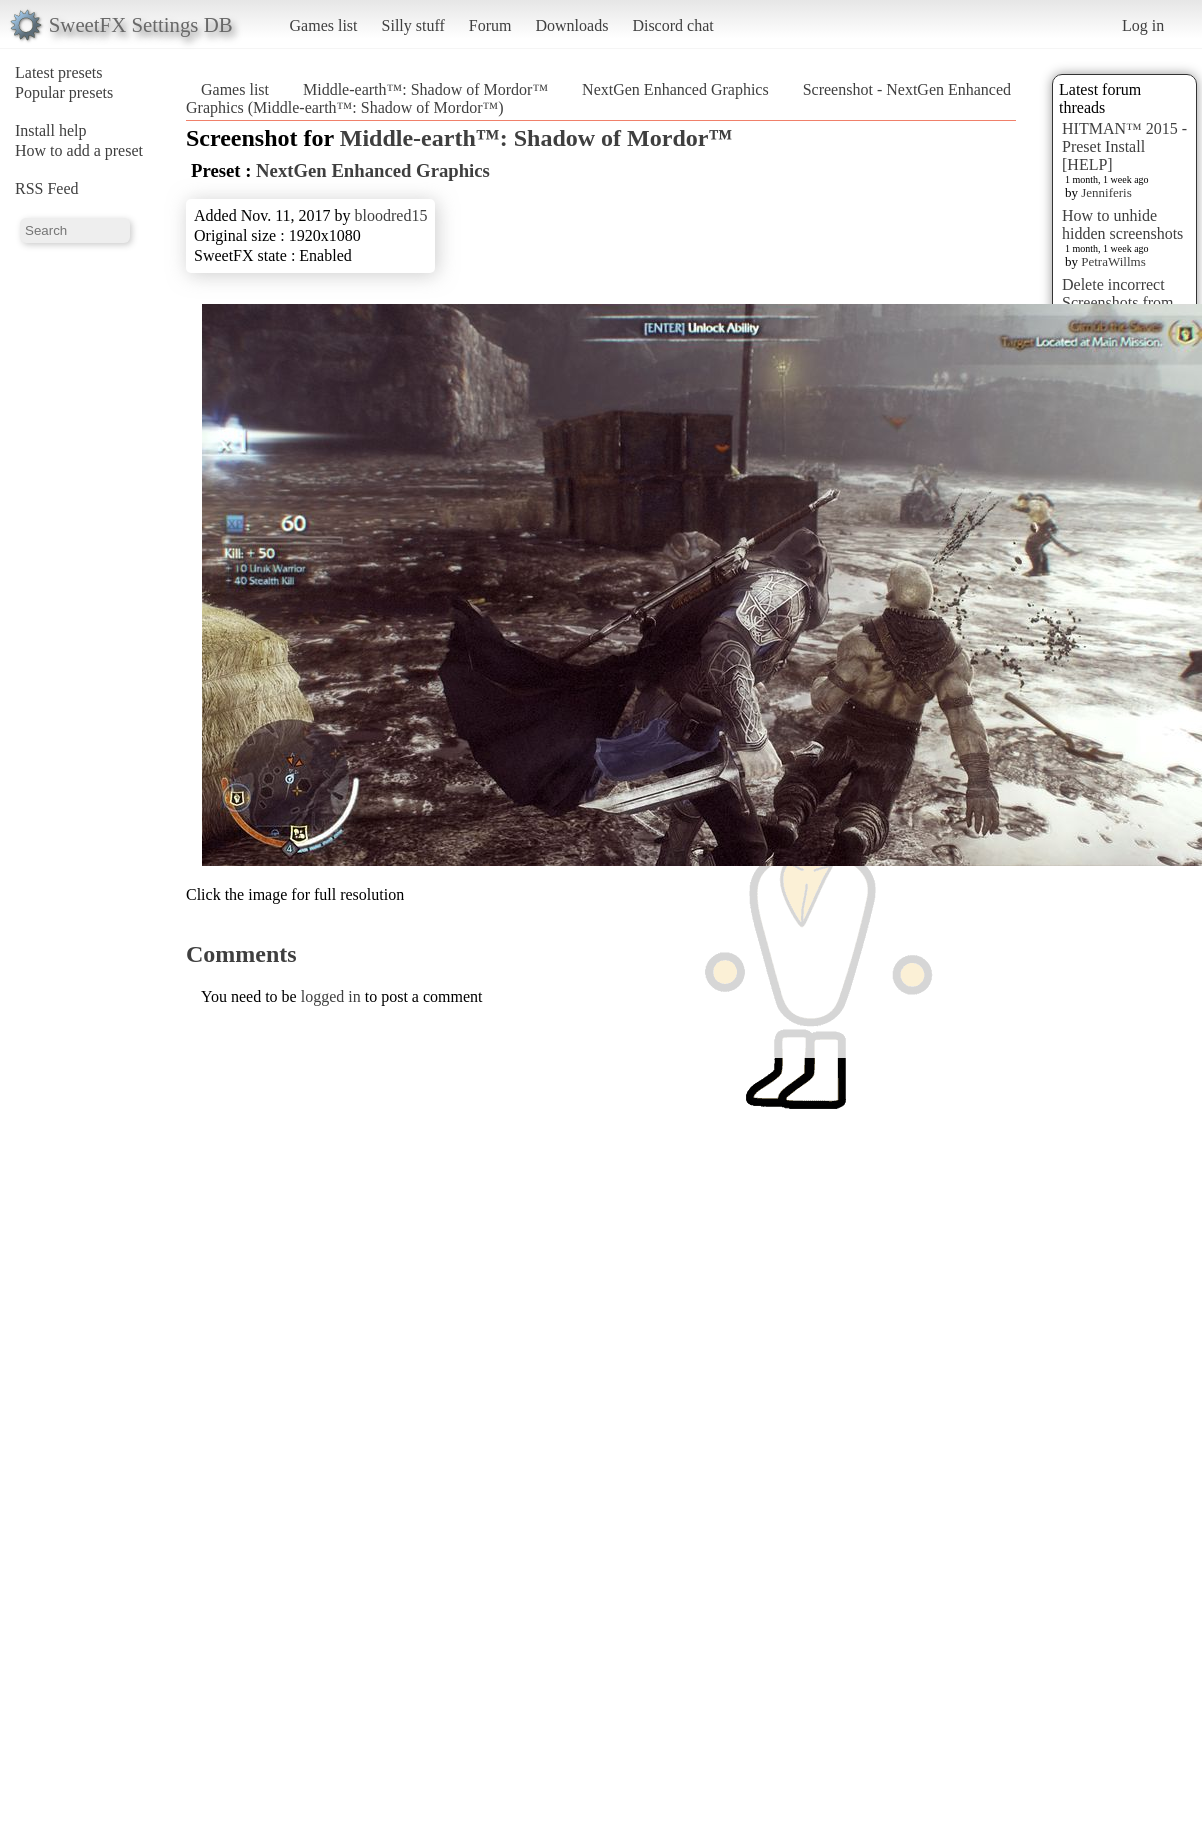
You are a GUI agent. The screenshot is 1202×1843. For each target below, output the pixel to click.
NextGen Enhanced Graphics (675, 89)
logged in (331, 996)
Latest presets (59, 72)
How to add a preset (79, 150)
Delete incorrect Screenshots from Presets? (1118, 302)
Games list (324, 25)
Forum (490, 25)
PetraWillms (1113, 261)
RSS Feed (47, 188)
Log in (1143, 25)
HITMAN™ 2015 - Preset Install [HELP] (1124, 146)
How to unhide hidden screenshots (1122, 224)
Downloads (571, 25)
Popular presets (64, 92)
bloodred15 (391, 215)
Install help (51, 130)
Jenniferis (1106, 192)
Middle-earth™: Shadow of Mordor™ (425, 89)
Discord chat (672, 25)
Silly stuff (413, 25)
